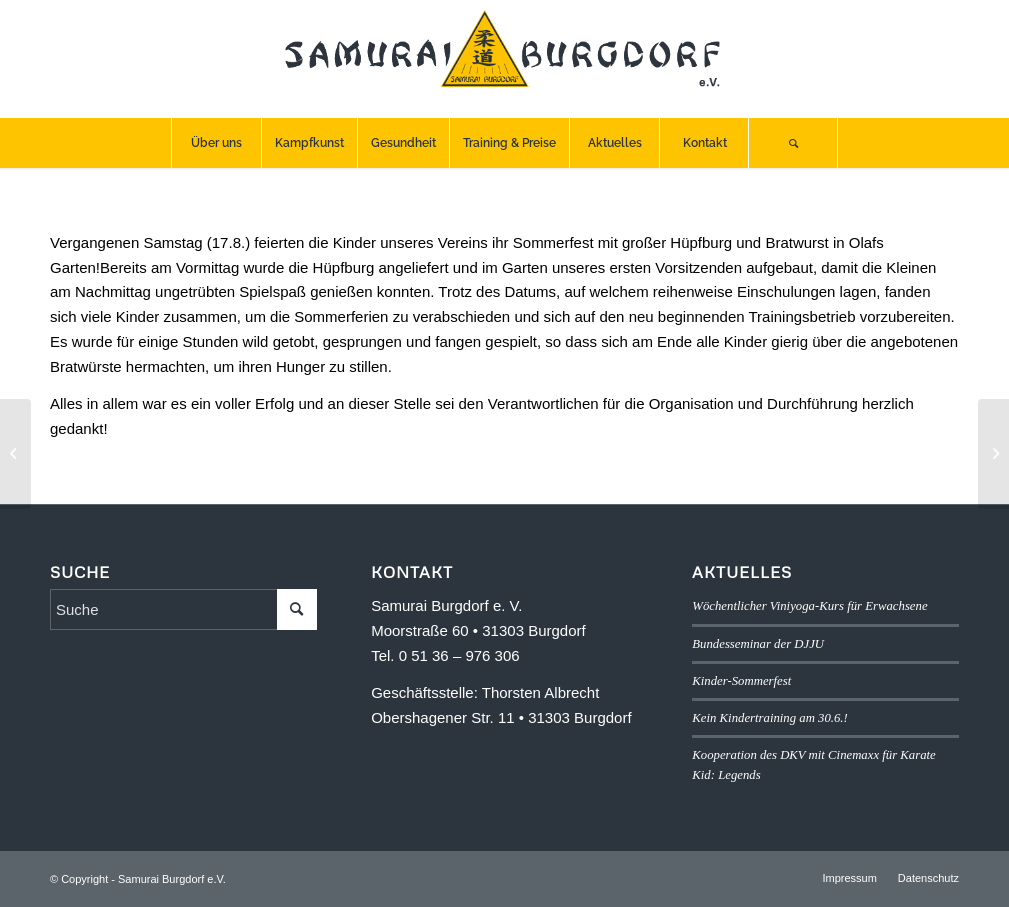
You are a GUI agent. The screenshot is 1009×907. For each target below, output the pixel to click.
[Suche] (793, 143)
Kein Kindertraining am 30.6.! (769, 718)
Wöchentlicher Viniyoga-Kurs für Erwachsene (809, 606)
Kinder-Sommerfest (741, 681)
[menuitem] (216, 143)
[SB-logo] (504, 59)
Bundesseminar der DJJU (758, 644)
